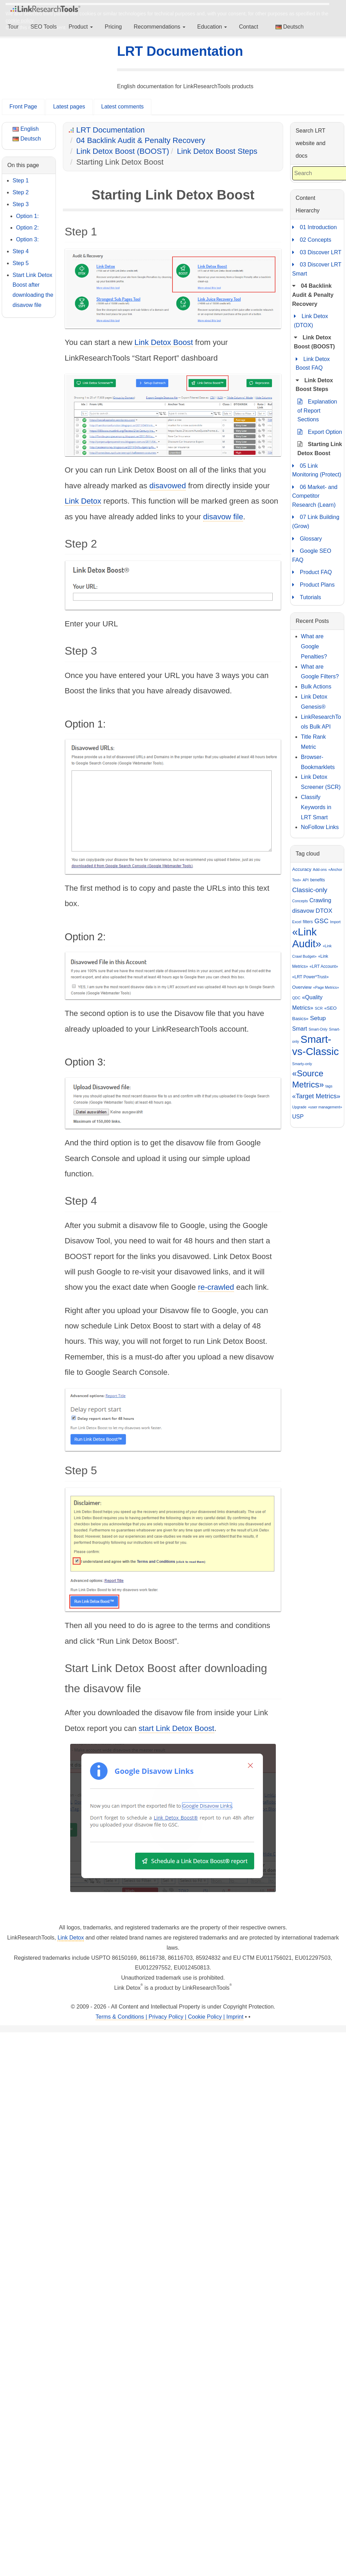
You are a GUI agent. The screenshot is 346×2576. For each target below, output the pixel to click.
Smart (299, 1029)
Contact (248, 27)
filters (308, 921)
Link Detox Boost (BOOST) (122, 151)
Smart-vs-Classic (315, 1045)
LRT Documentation (180, 51)
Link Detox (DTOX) (311, 320)
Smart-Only (318, 1029)
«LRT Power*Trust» (310, 976)
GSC (321, 921)
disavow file (223, 516)
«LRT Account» (324, 966)
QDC (296, 998)
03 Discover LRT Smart (316, 268)
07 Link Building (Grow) (315, 521)
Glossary (307, 538)
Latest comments (122, 107)
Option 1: (27, 216)
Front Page (23, 107)
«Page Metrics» (326, 987)
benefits (317, 880)
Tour (13, 27)
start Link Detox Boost (176, 1728)
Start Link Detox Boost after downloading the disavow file (33, 290)
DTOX (324, 910)
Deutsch (289, 27)
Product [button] (80, 27)
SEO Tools (43, 27)
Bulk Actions (316, 687)
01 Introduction (314, 227)
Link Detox (83, 501)
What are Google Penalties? (314, 646)
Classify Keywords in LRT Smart (316, 807)
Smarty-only (302, 1064)
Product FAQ (312, 572)
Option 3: (27, 239)
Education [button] (212, 27)
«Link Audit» (306, 937)
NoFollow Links (320, 827)
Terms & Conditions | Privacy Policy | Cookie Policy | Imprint (169, 2017)
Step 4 (21, 251)
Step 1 (21, 180)
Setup (318, 1018)
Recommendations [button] (159, 27)
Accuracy (301, 869)
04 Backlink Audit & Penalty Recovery (140, 140)
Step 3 (21, 204)
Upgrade (299, 1107)
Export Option (319, 432)
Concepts (300, 901)
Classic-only (309, 890)
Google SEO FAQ (311, 555)
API (306, 880)
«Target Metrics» (316, 1096)
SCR (319, 1008)
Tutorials (306, 597)
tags (328, 1086)
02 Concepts (311, 239)
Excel (296, 922)
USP (298, 1117)
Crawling (320, 900)
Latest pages (69, 107)
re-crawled (216, 1287)
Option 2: (27, 228)
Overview (302, 987)
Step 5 (21, 263)
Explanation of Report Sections (317, 409)
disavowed (167, 485)
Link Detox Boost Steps (217, 151)
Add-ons (320, 869)
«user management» (325, 1107)
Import (335, 922)
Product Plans (313, 584)
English (26, 129)
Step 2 (21, 192)
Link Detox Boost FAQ (313, 363)
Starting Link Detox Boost (319, 448)
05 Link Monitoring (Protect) (316, 469)
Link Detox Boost (163, 342)
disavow (303, 910)
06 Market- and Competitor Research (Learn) (315, 495)
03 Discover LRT (316, 252)
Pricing (113, 27)
